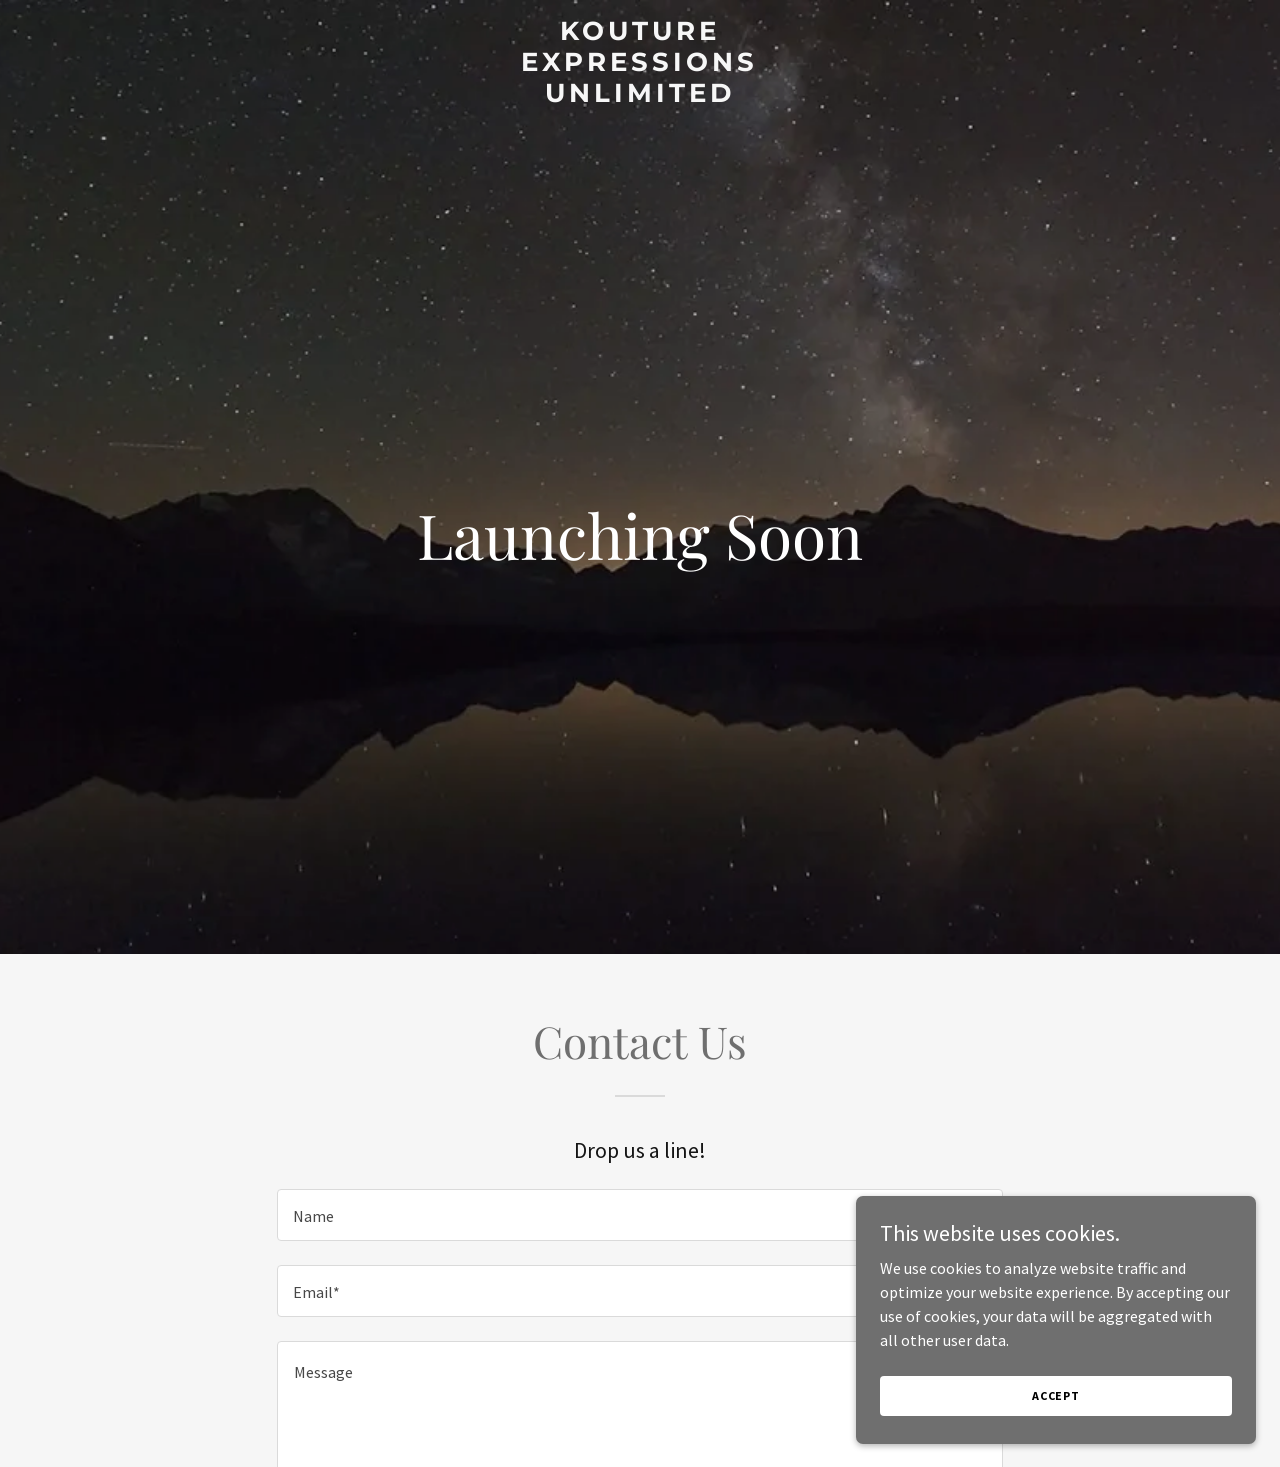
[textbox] (639, 1215)
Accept (1056, 1395)
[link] (640, 96)
